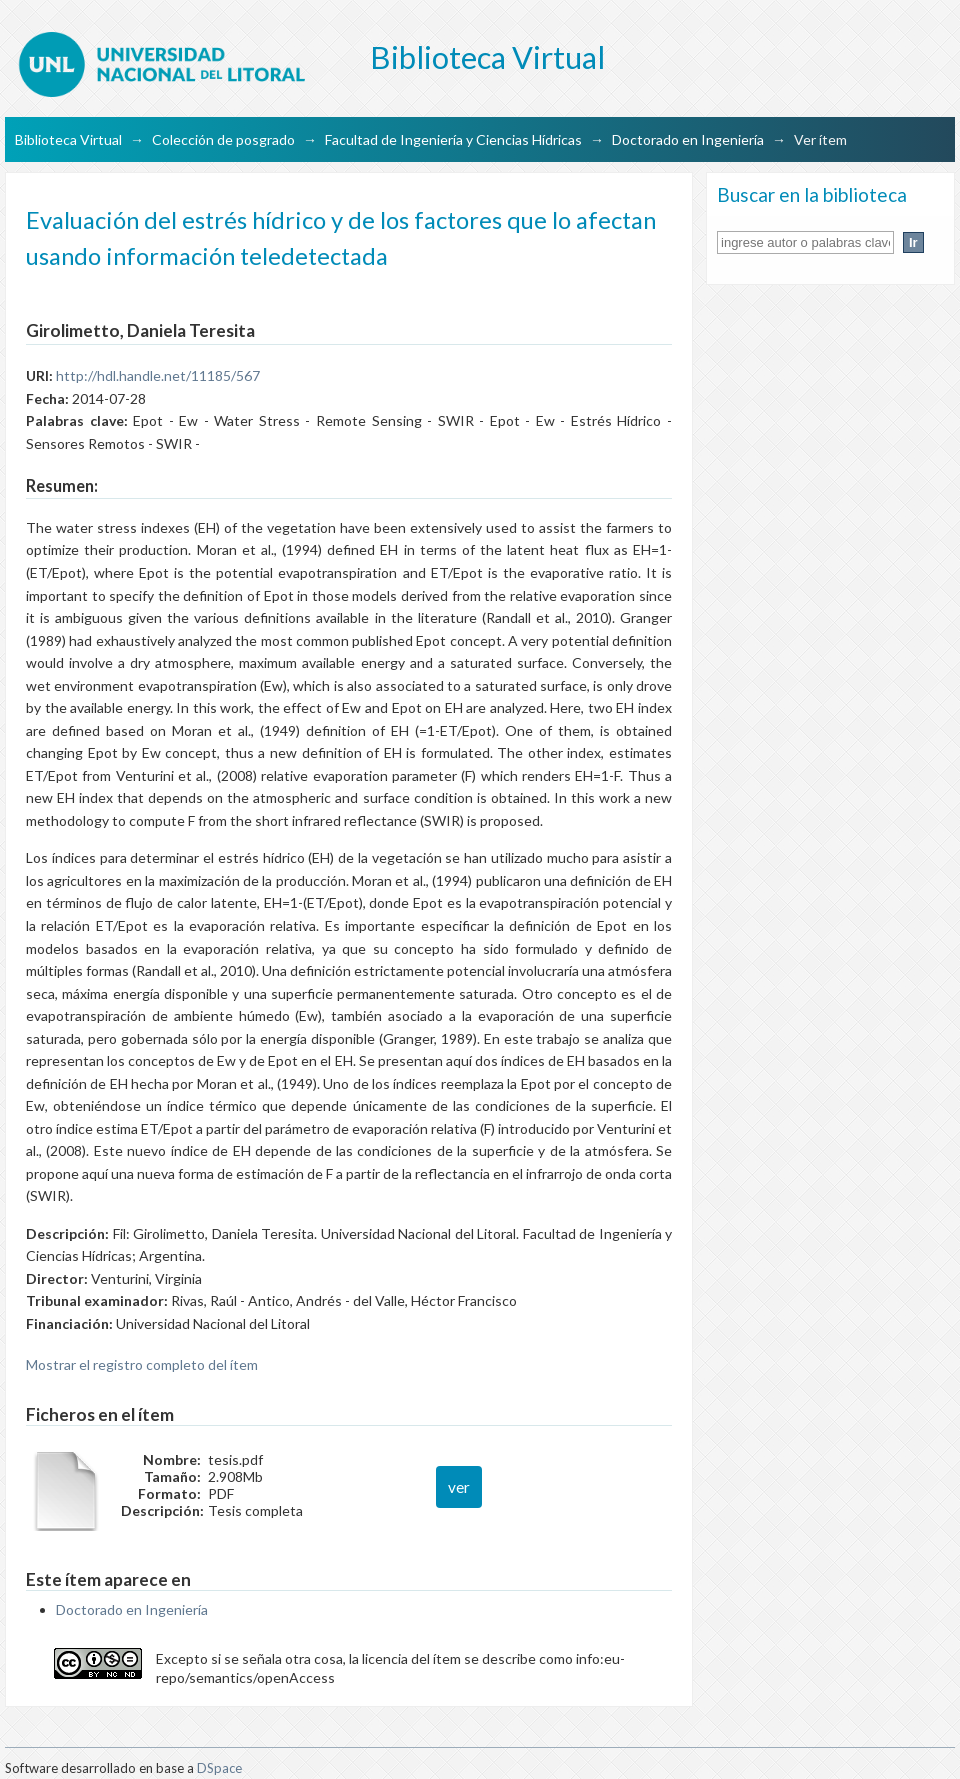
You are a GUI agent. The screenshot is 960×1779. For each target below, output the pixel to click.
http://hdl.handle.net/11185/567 (158, 375)
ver (459, 1487)
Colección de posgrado (223, 139)
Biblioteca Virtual (68, 139)
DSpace (219, 1768)
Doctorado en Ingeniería (688, 139)
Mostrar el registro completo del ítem (142, 1364)
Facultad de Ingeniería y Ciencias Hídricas (453, 139)
